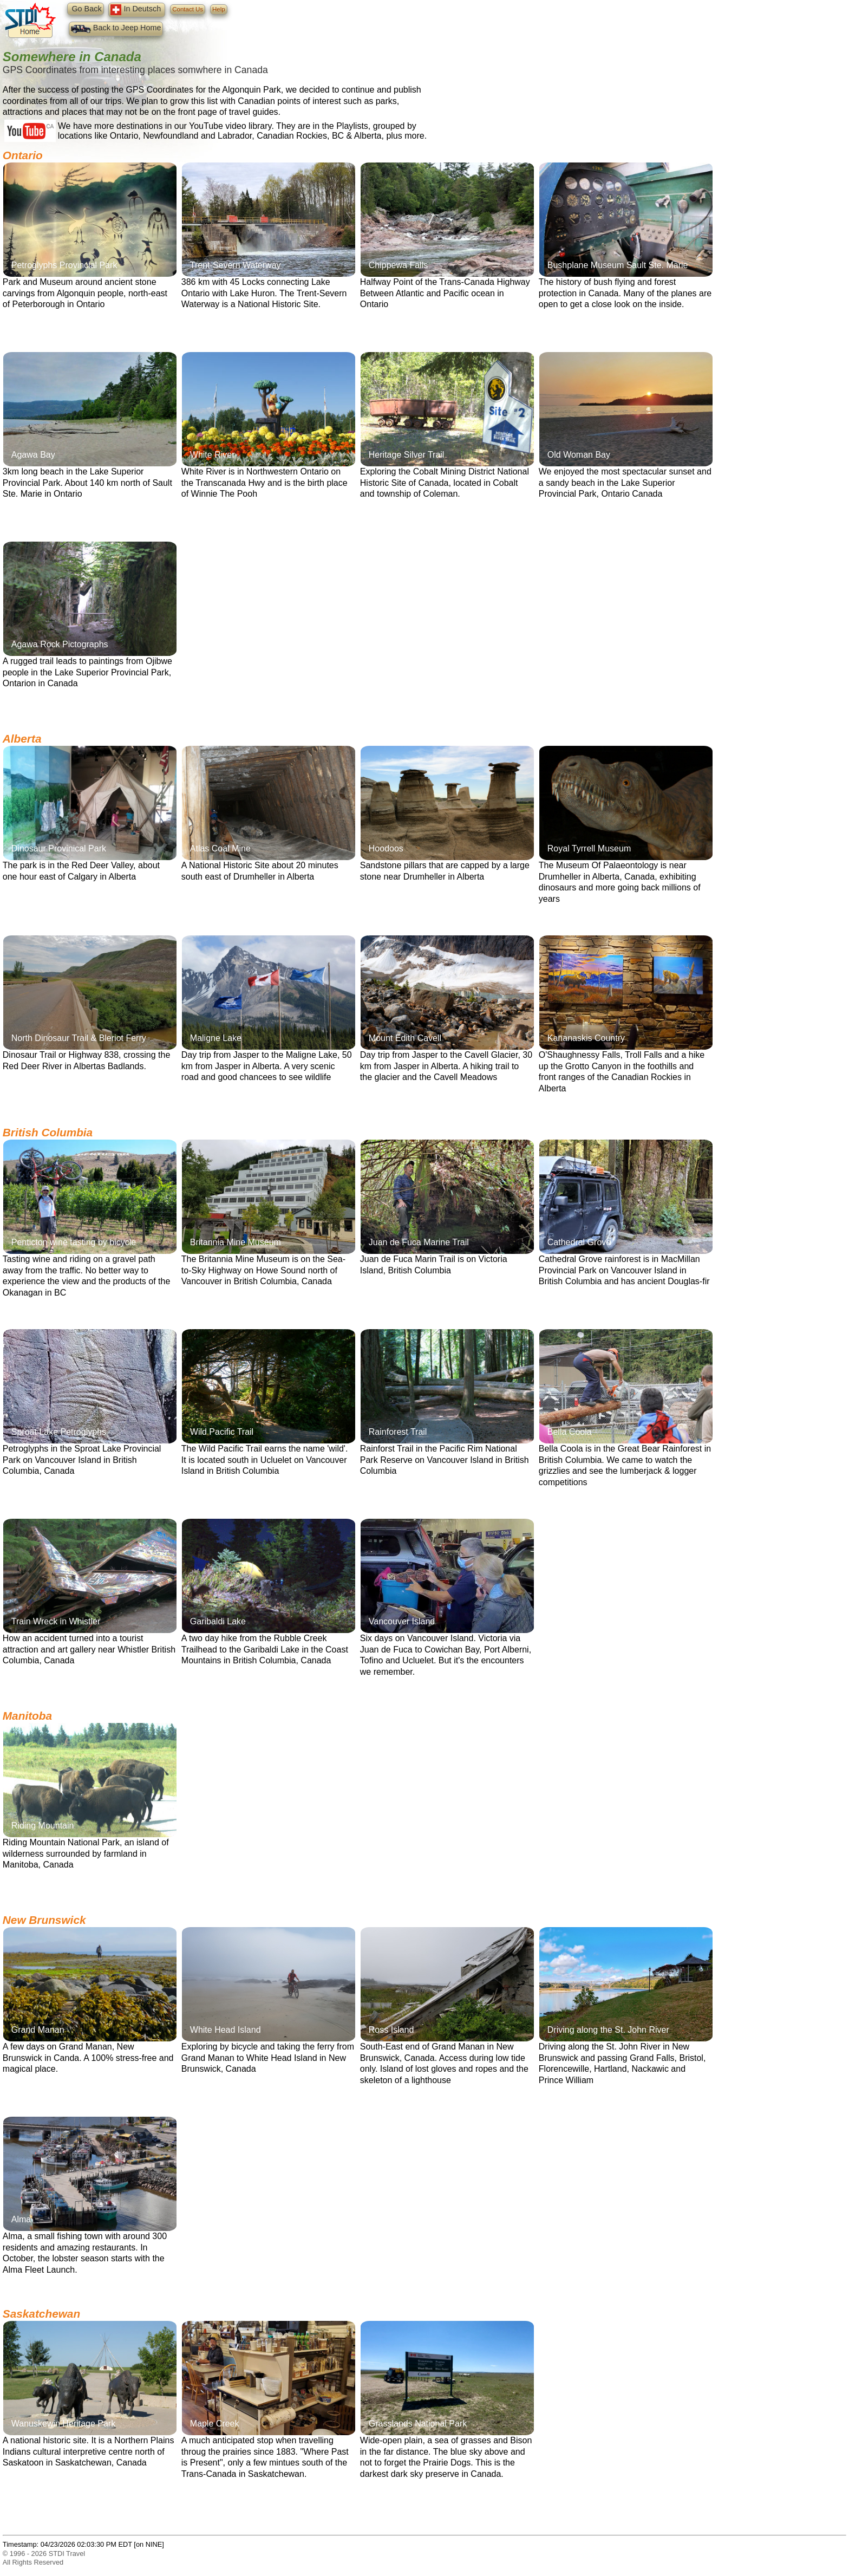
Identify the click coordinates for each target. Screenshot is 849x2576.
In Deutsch (136, 9)
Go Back (85, 8)
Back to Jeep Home (116, 28)
